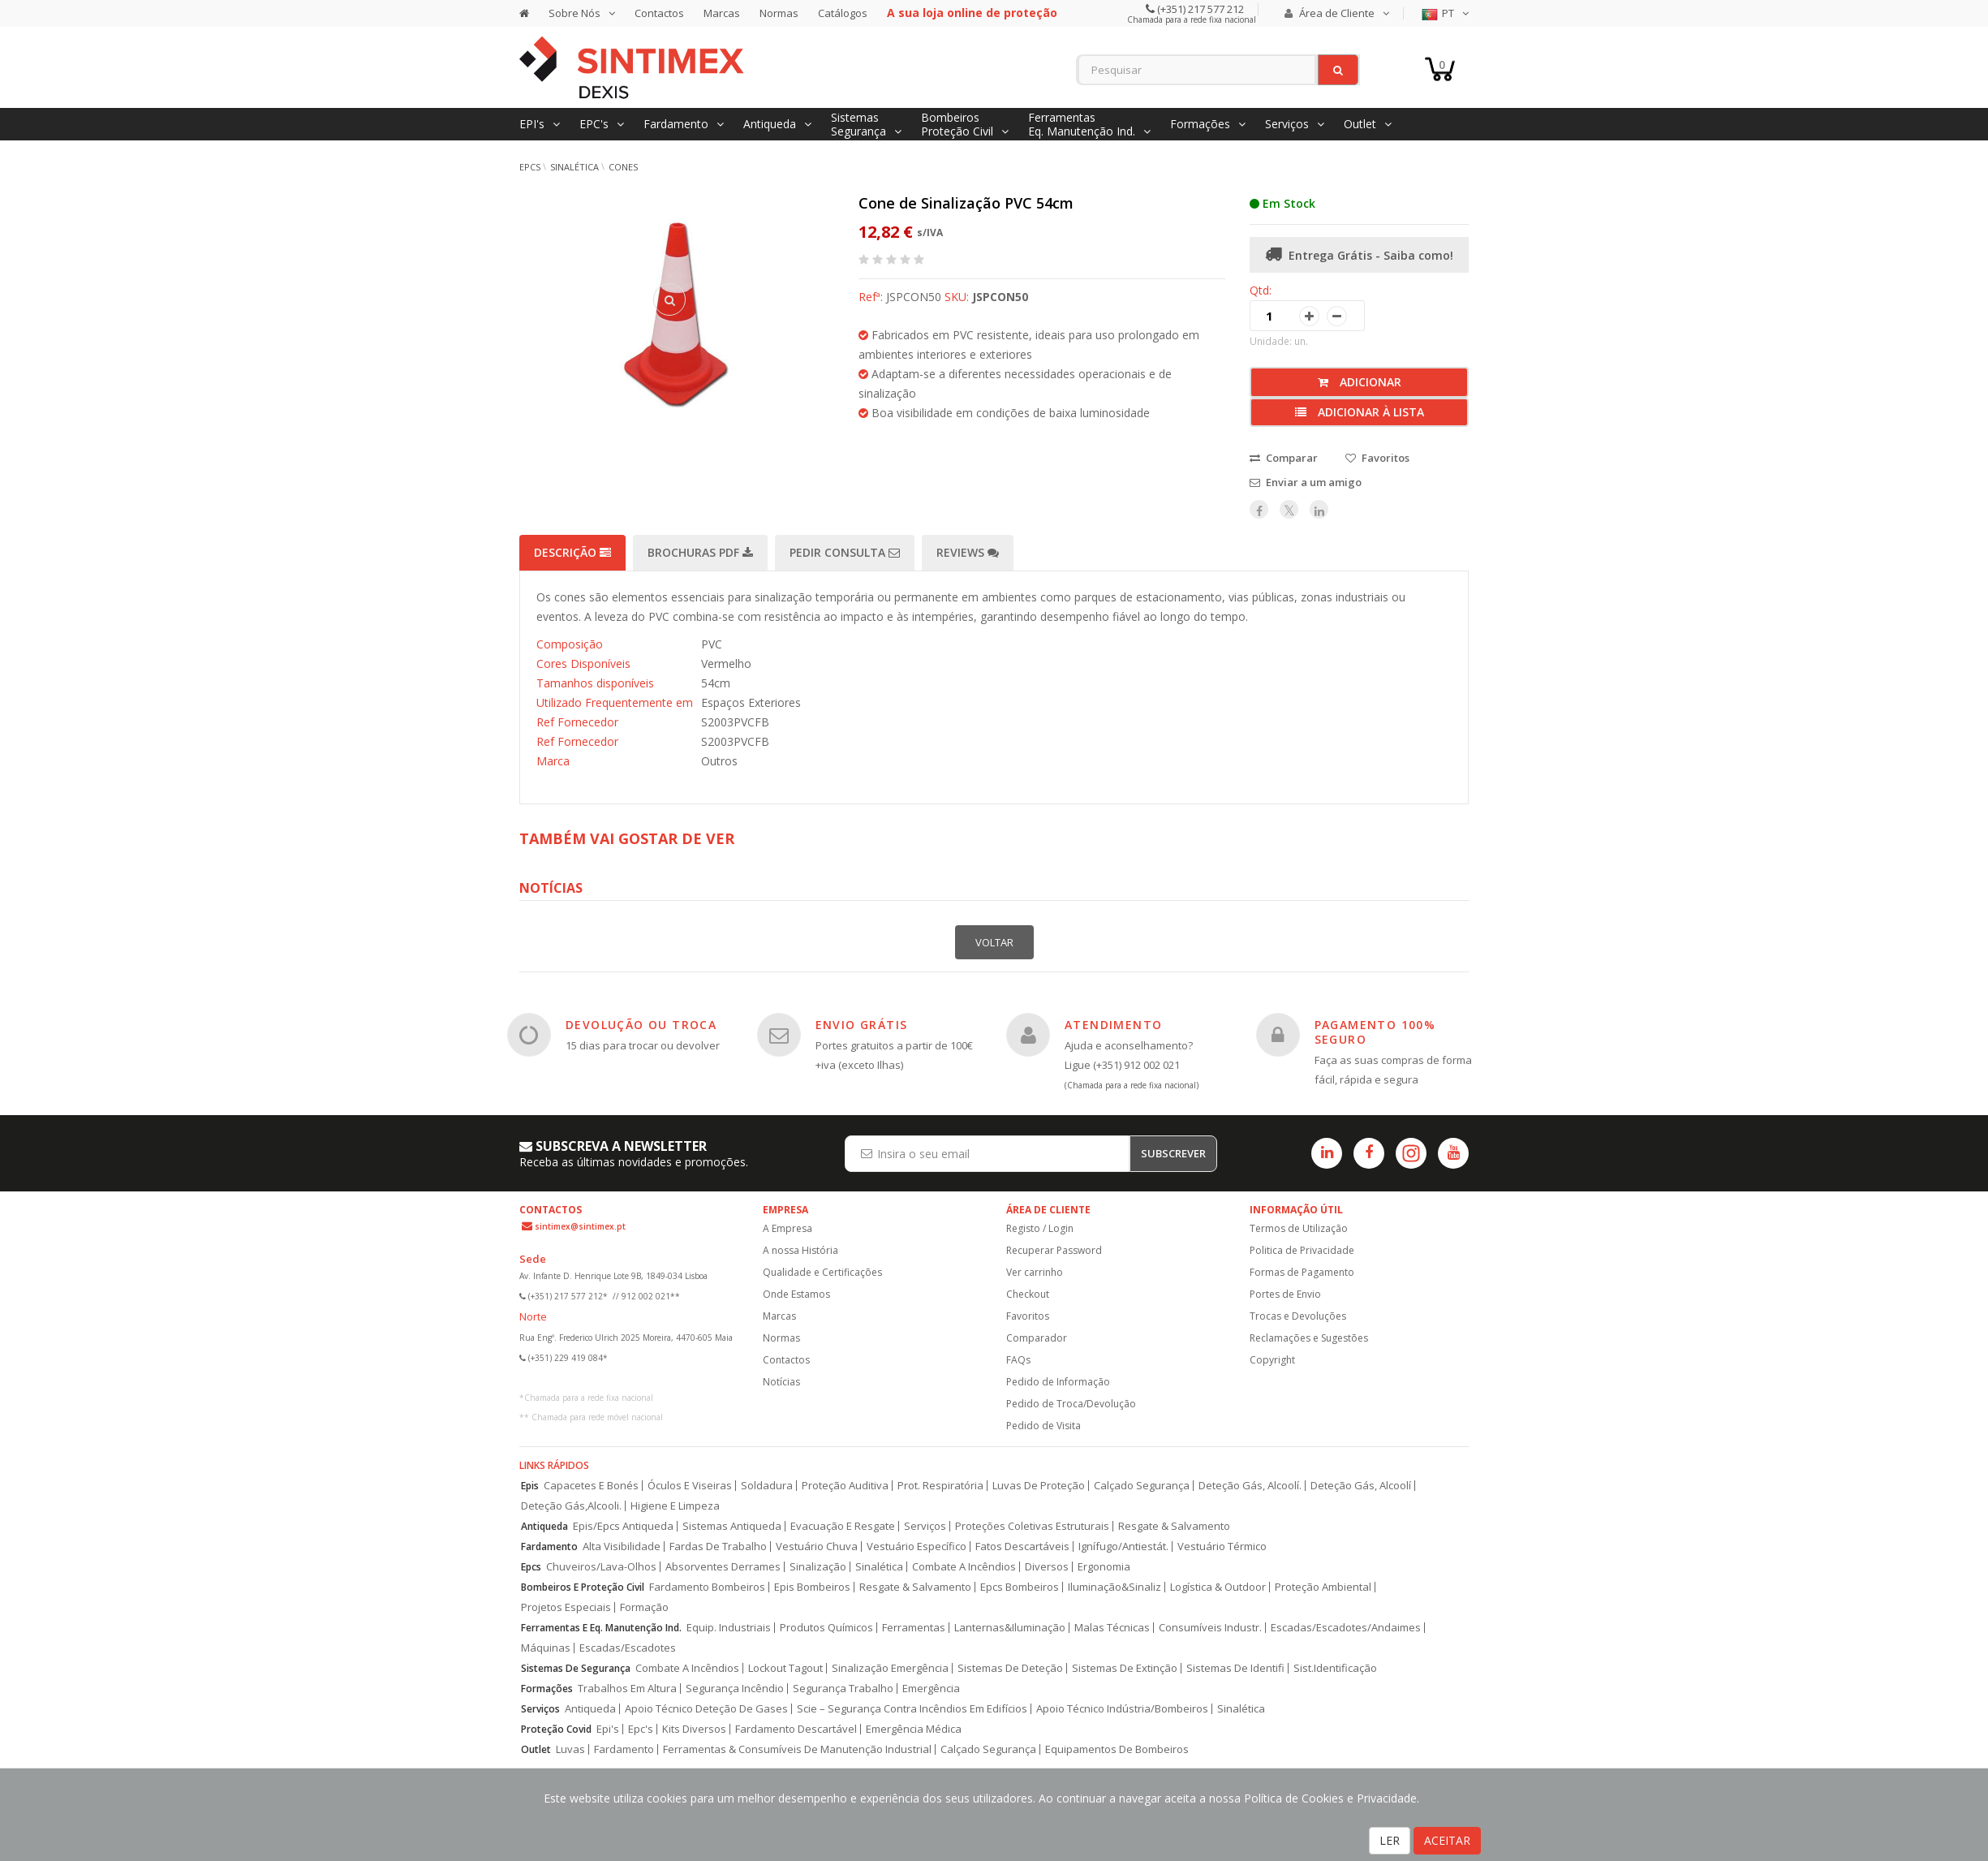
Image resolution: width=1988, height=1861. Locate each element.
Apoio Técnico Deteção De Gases (706, 1709)
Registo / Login (1040, 1228)
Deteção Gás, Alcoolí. (1250, 1485)
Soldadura (767, 1485)
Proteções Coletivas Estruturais (1032, 1526)
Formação (644, 1607)
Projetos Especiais (566, 1607)
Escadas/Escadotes (627, 1648)
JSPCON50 (1000, 296)
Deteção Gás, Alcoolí (1360, 1485)
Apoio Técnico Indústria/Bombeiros (1122, 1709)
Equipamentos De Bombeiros (1117, 1749)
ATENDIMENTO (1113, 1024)
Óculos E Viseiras (690, 1485)
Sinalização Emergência (890, 1668)
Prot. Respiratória (940, 1485)
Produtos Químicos (826, 1627)
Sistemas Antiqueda (731, 1526)
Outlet (536, 1749)
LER (1389, 1840)
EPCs (529, 167)
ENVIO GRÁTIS (861, 1024)
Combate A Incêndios (964, 1567)
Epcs (531, 1567)
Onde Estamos (796, 1294)
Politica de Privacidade (1302, 1250)
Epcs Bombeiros (1019, 1587)
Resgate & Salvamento (1174, 1526)
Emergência (931, 1688)
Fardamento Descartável (796, 1729)
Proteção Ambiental (1323, 1587)
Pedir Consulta (845, 552)
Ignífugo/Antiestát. (1123, 1546)
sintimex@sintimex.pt (580, 1226)
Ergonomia (1104, 1567)
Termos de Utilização (1299, 1228)
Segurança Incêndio (735, 1688)
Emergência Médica (914, 1729)
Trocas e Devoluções (1298, 1316)
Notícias (781, 1382)
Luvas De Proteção (1038, 1485)
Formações (547, 1688)
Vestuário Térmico (1222, 1546)
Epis (530, 1485)
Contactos (659, 13)
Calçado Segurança (1142, 1485)
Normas (778, 13)
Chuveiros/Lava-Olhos (601, 1567)
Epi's (607, 1729)
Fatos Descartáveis (1022, 1546)
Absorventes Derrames (723, 1567)
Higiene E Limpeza (675, 1506)
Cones (623, 167)
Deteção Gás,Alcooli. (571, 1506)
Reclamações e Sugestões (1309, 1338)
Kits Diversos (694, 1729)
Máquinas (545, 1648)
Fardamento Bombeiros (707, 1587)
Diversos (1047, 1567)
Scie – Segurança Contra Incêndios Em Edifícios (912, 1709)
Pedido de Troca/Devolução (1071, 1404)
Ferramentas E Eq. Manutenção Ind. (601, 1627)
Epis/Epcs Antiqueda (623, 1526)
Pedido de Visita (1043, 1425)
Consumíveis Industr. (1210, 1627)
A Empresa (787, 1228)
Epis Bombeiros (812, 1587)
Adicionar (1359, 382)
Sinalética (574, 167)
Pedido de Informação (1058, 1382)
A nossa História (800, 1250)
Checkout (1027, 1294)
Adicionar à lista (1359, 412)
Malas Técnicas (1112, 1627)
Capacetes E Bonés (591, 1485)
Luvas (570, 1749)
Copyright (1272, 1360)
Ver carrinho (1034, 1272)
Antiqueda (544, 1526)
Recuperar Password (1054, 1250)
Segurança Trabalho (843, 1688)
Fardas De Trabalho (718, 1546)
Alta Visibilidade (622, 1546)
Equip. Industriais (728, 1627)
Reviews (967, 552)
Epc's (640, 1729)
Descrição (572, 552)
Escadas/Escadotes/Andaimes (1346, 1627)
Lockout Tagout (785, 1668)
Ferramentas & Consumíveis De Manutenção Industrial (797, 1749)
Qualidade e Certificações (822, 1272)
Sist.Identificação (1335, 1668)
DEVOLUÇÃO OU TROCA (641, 1024)
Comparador (1036, 1338)
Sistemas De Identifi (1235, 1668)
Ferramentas (913, 1627)
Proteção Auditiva (845, 1485)
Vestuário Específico (916, 1546)
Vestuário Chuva (817, 1546)
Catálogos (842, 13)
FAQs (1018, 1360)
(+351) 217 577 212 (1199, 9)
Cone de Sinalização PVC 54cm (966, 203)
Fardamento (549, 1546)
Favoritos (1027, 1316)
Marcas (722, 13)
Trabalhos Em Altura (627, 1688)
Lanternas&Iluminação (1009, 1627)
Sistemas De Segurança (575, 1668)
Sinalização (818, 1567)
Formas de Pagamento (1302, 1272)
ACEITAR (1447, 1840)
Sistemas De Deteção (1010, 1668)
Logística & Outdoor (1218, 1587)
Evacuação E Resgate (842, 1526)
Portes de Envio (1285, 1294)
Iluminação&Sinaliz (1114, 1587)
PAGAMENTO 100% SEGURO (1375, 1032)
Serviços (925, 1526)
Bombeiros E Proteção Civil (582, 1587)
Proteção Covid (556, 1729)
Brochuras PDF (700, 552)
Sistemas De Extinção (1124, 1668)
